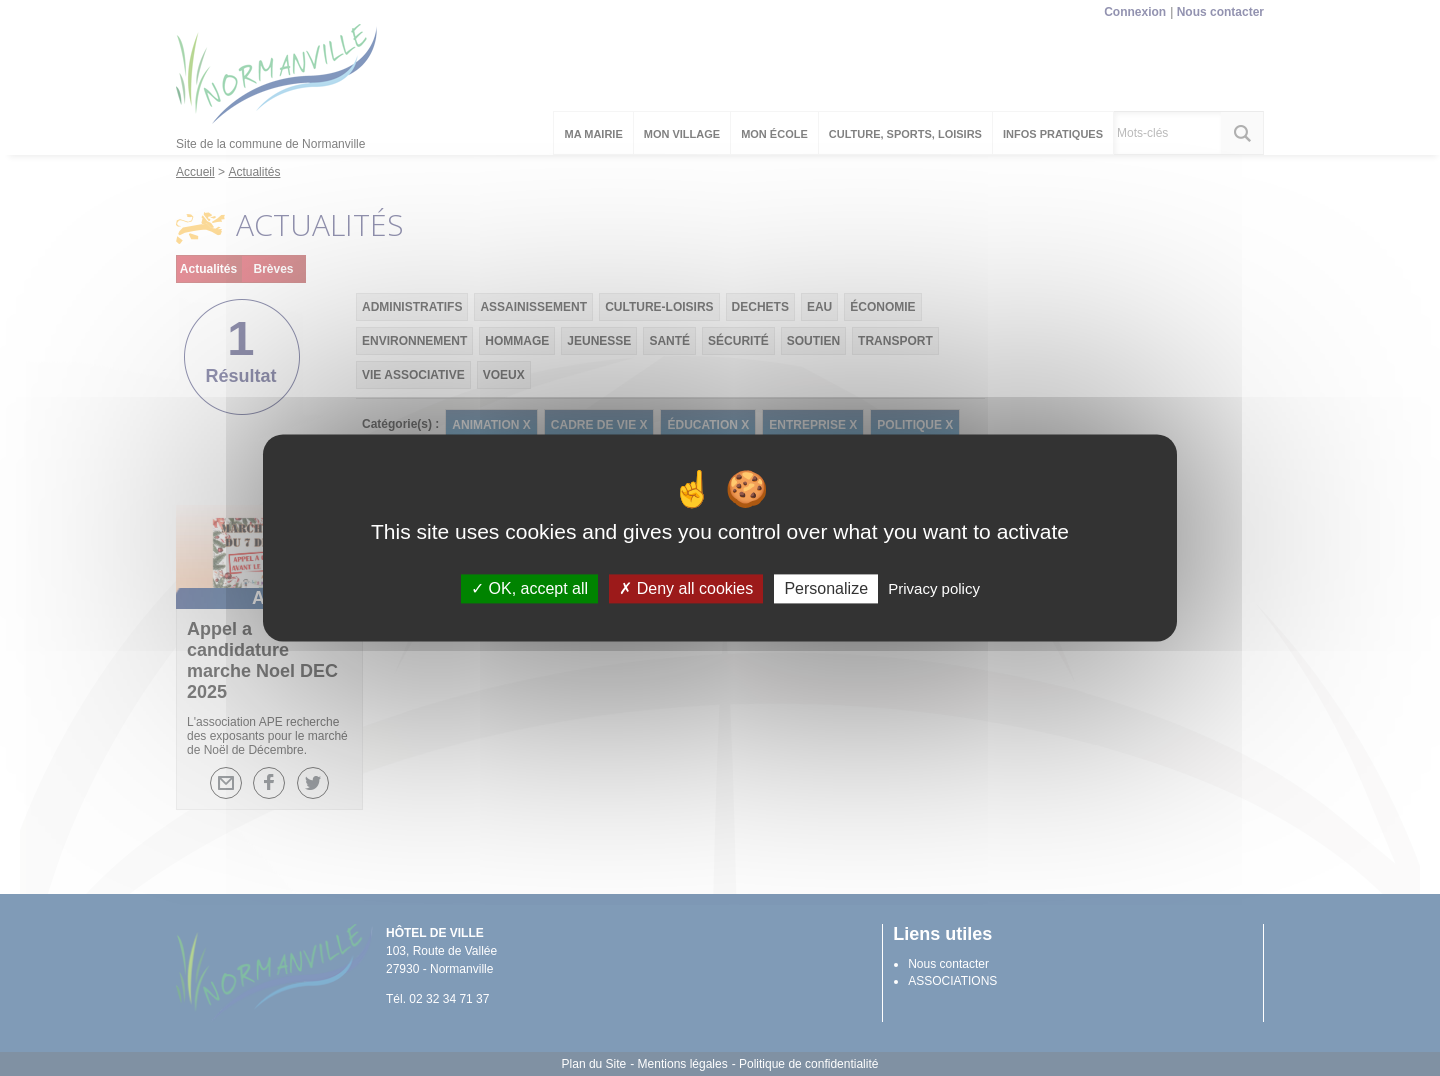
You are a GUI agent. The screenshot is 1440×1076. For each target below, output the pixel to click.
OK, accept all (529, 588)
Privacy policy (934, 588)
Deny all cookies (686, 588)
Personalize (826, 588)
